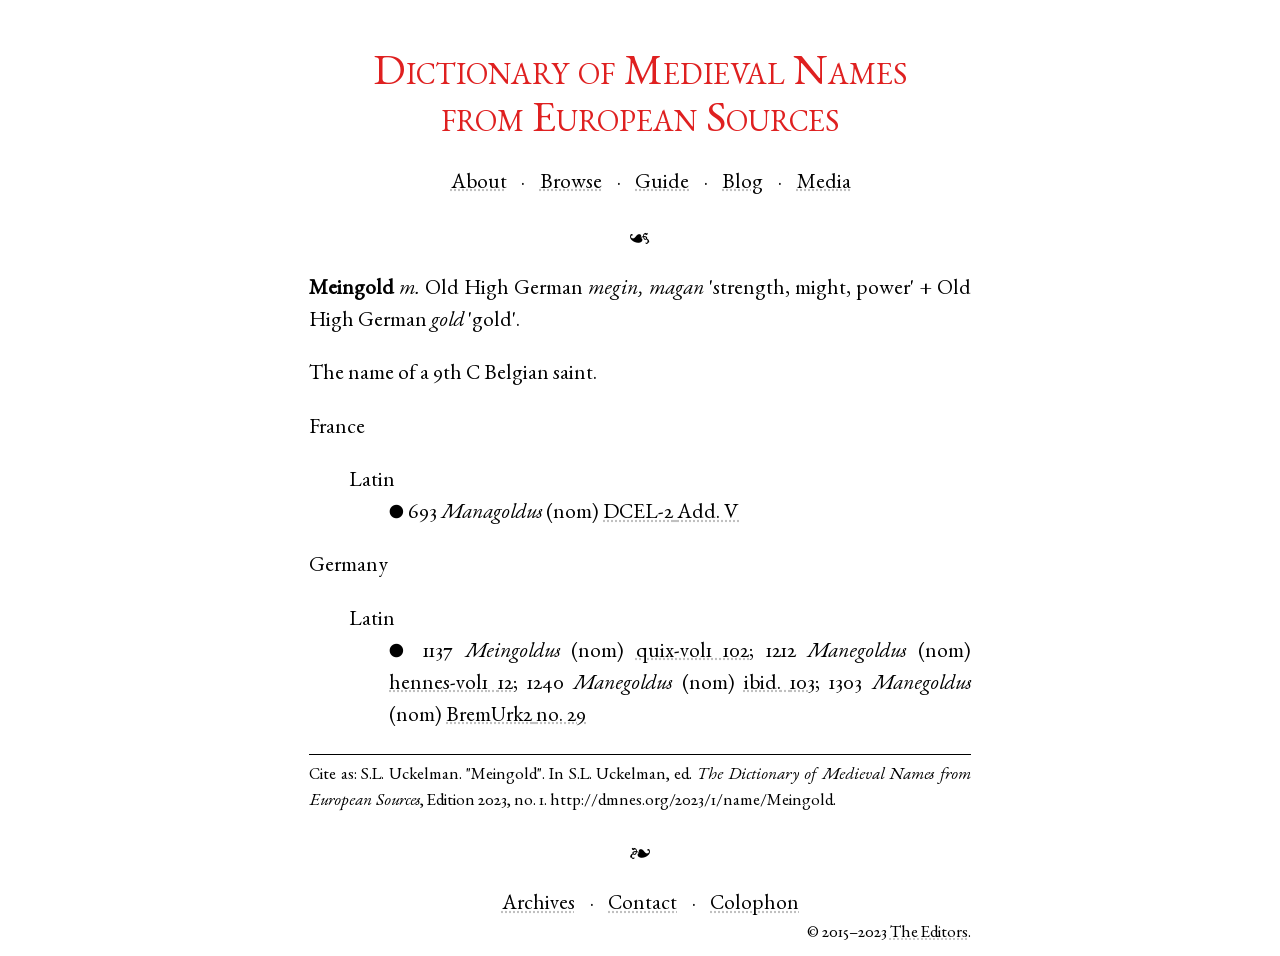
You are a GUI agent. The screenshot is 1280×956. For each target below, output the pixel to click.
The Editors (929, 933)
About (479, 183)
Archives (538, 904)
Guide (662, 183)
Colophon (754, 904)
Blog (742, 183)
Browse (571, 183)
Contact (642, 904)
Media (824, 183)
